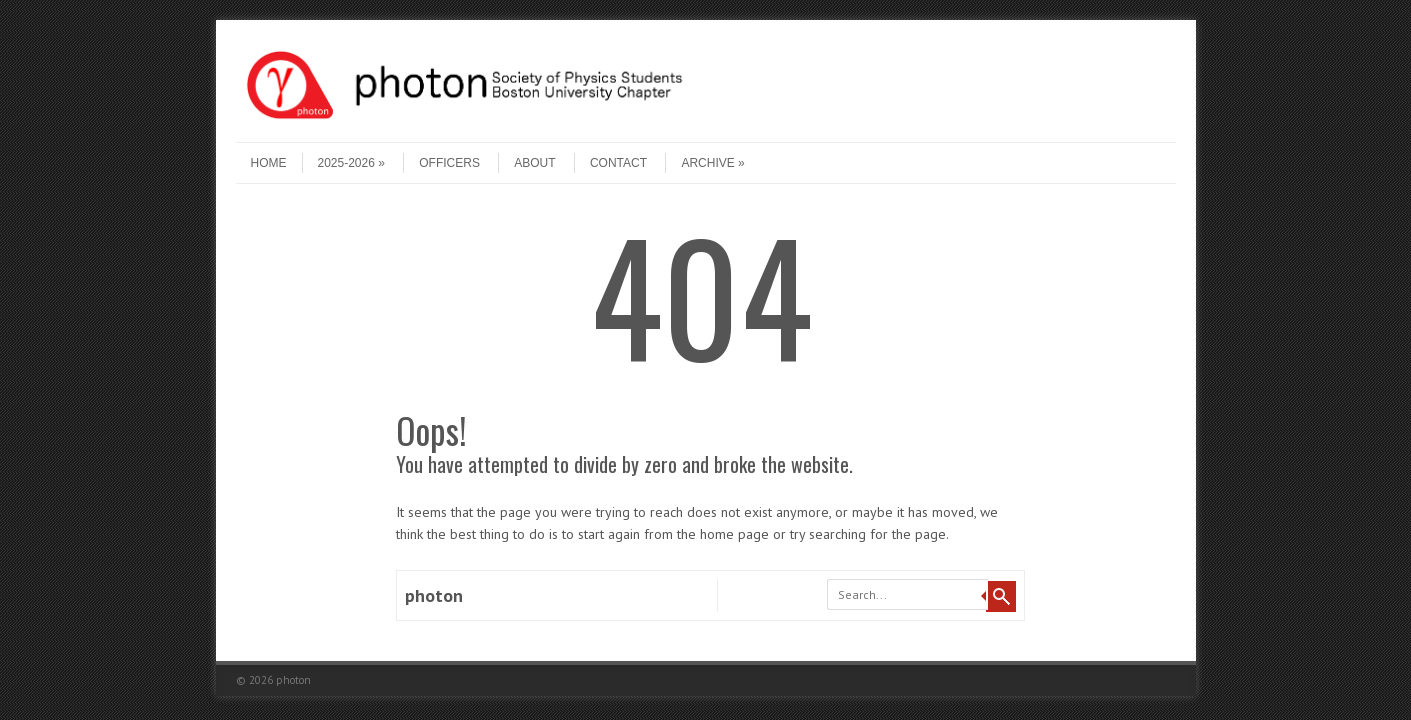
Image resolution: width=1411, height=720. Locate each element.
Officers (449, 163)
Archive (712, 163)
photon (434, 595)
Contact (618, 163)
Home (269, 163)
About (534, 163)
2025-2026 (351, 163)
